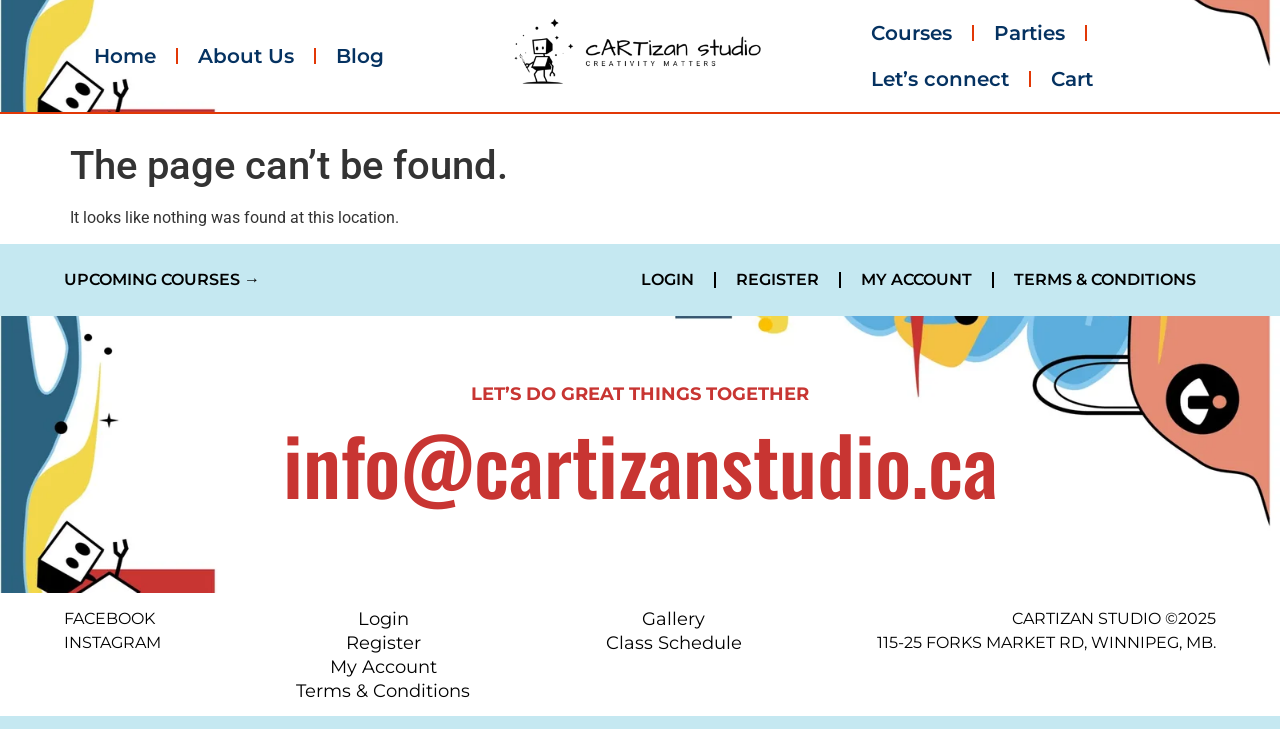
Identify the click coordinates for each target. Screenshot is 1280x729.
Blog (360, 56)
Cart (1072, 79)
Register (777, 279)
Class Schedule (674, 643)
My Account (916, 279)
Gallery (673, 619)
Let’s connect (940, 79)
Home (125, 56)
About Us (246, 56)
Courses (911, 33)
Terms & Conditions (1105, 279)
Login (667, 279)
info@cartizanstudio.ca (640, 463)
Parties (1029, 33)
